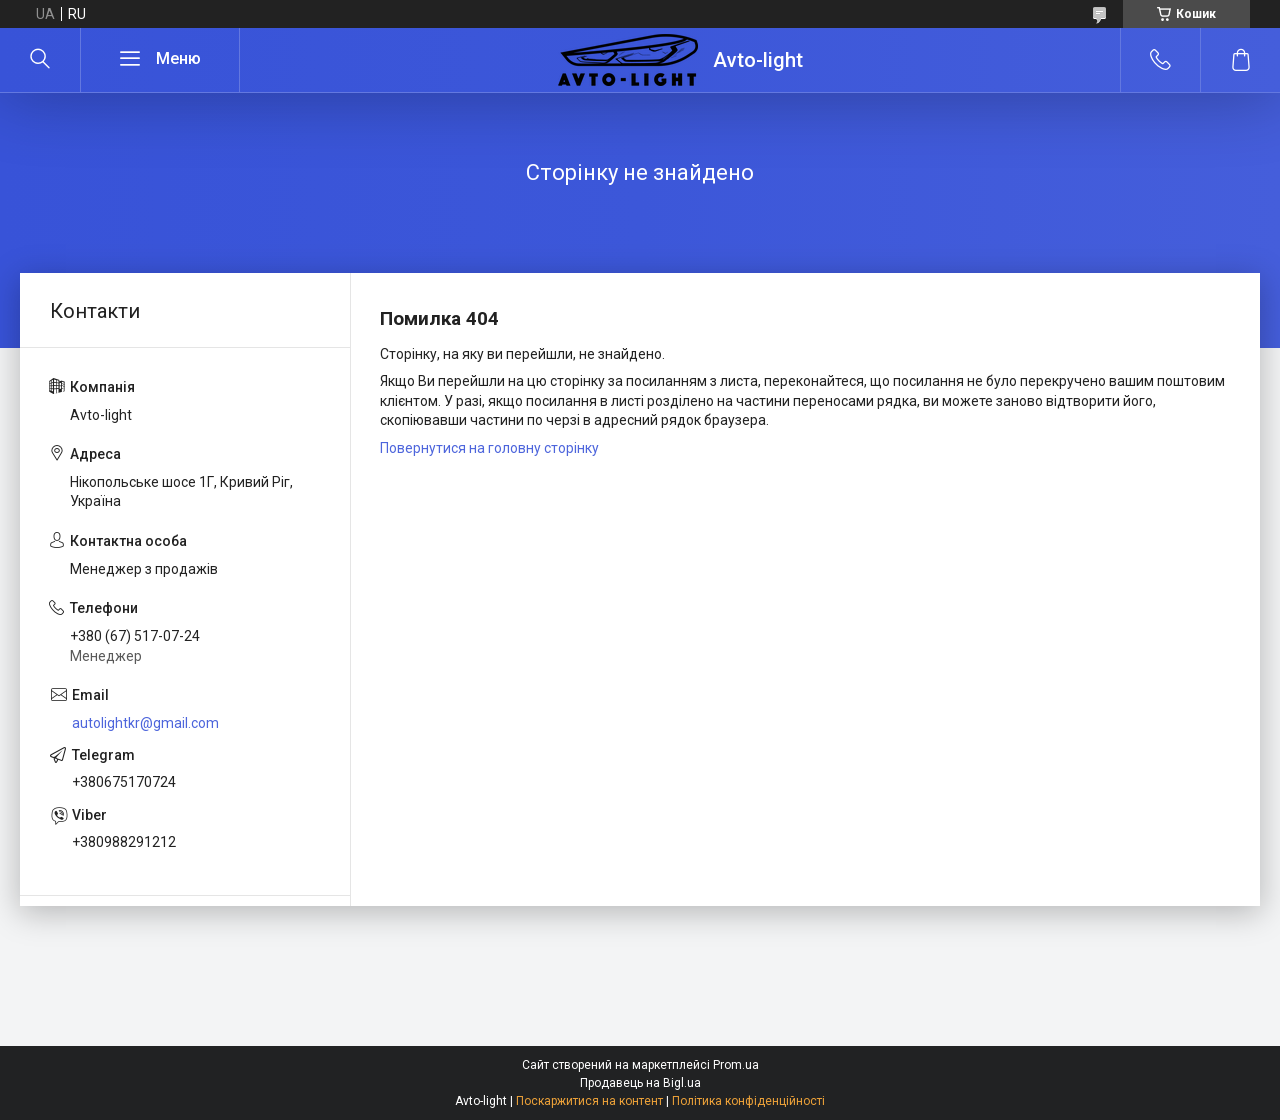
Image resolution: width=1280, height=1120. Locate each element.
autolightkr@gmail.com (145, 723)
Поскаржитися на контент (589, 1101)
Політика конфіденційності (748, 1101)
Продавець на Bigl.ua (640, 1083)
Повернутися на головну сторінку (489, 448)
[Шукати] (40, 60)
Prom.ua (736, 1065)
